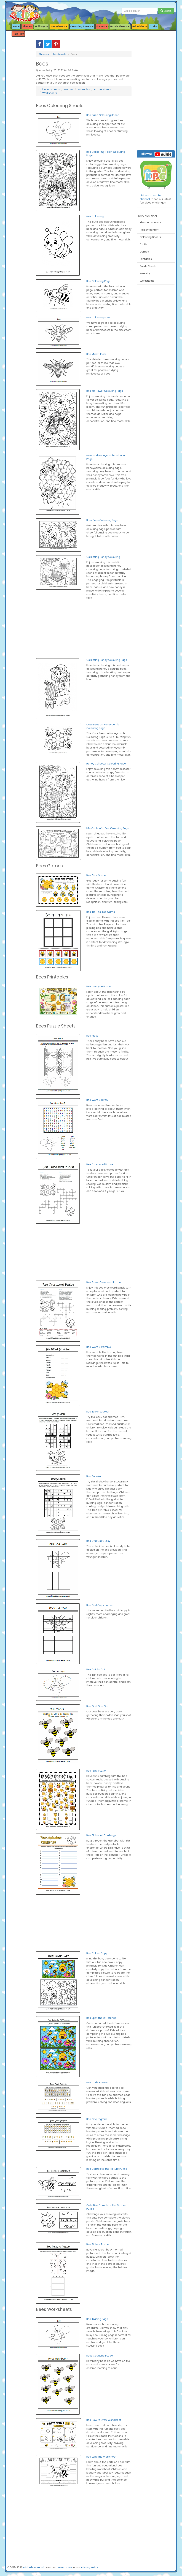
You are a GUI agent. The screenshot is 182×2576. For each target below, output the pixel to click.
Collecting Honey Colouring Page (106, 660)
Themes (27, 26)
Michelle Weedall (33, 2567)
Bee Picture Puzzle (97, 2244)
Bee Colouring (95, 216)
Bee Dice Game (96, 875)
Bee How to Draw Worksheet (103, 2420)
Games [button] (102, 26)
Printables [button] (139, 26)
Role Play (18, 33)
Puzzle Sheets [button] (119, 26)
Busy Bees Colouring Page (102, 520)
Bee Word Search (97, 1100)
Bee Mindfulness (96, 354)
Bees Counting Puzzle (99, 2355)
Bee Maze (92, 1035)
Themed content (150, 222)
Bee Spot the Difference (101, 2018)
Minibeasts (59, 54)
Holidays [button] (41, 26)
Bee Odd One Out (97, 1706)
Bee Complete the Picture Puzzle (106, 2169)
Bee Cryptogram (96, 2119)
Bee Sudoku (93, 1476)
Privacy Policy (89, 2567)
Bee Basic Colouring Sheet (102, 115)
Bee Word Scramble (98, 1347)
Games (68, 89)
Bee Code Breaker (97, 2082)
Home (16, 26)
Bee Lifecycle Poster (98, 986)
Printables (84, 89)
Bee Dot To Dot (95, 1669)
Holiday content (149, 230)
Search (166, 10)
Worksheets (49, 93)
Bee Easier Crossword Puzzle (103, 1282)
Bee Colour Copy (96, 1953)
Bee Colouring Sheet (99, 317)
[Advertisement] (19, 93)
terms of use (65, 2567)
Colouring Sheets (49, 89)
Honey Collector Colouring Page (106, 763)
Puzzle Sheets (102, 89)
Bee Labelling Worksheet (101, 2456)
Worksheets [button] (59, 26)
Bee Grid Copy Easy (98, 1541)
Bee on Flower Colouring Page (104, 391)
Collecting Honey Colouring (103, 557)
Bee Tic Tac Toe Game (100, 912)
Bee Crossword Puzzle (99, 1164)
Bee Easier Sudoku (97, 1411)
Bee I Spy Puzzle (96, 1770)
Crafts (153, 26)
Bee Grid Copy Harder (99, 1605)
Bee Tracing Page (97, 2319)
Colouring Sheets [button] (81, 26)
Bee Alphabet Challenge (101, 1835)
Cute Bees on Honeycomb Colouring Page (102, 726)
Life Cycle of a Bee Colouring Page (107, 828)
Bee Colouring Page (98, 281)
